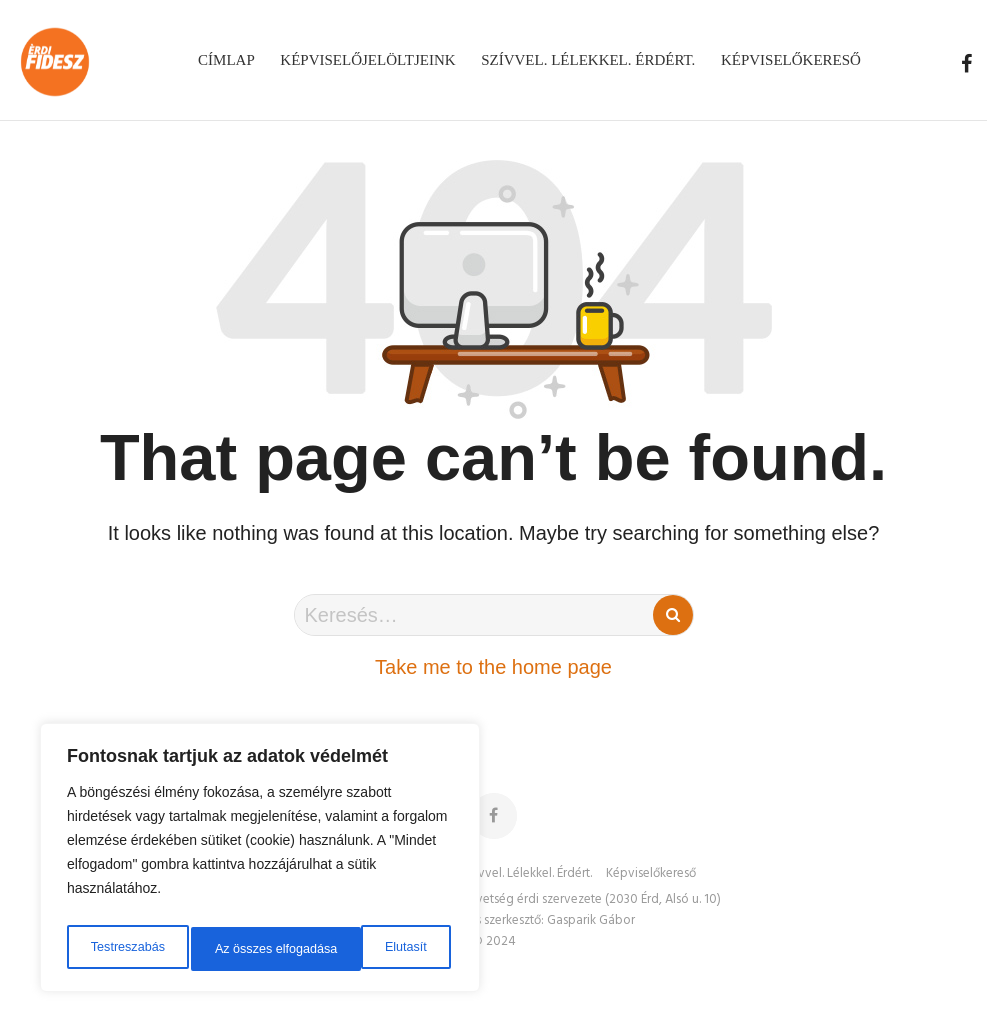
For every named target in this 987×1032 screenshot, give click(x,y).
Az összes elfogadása (367, 949)
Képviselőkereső (651, 874)
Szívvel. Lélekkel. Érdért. (527, 874)
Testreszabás (125, 949)
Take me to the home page (493, 667)
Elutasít (233, 949)
